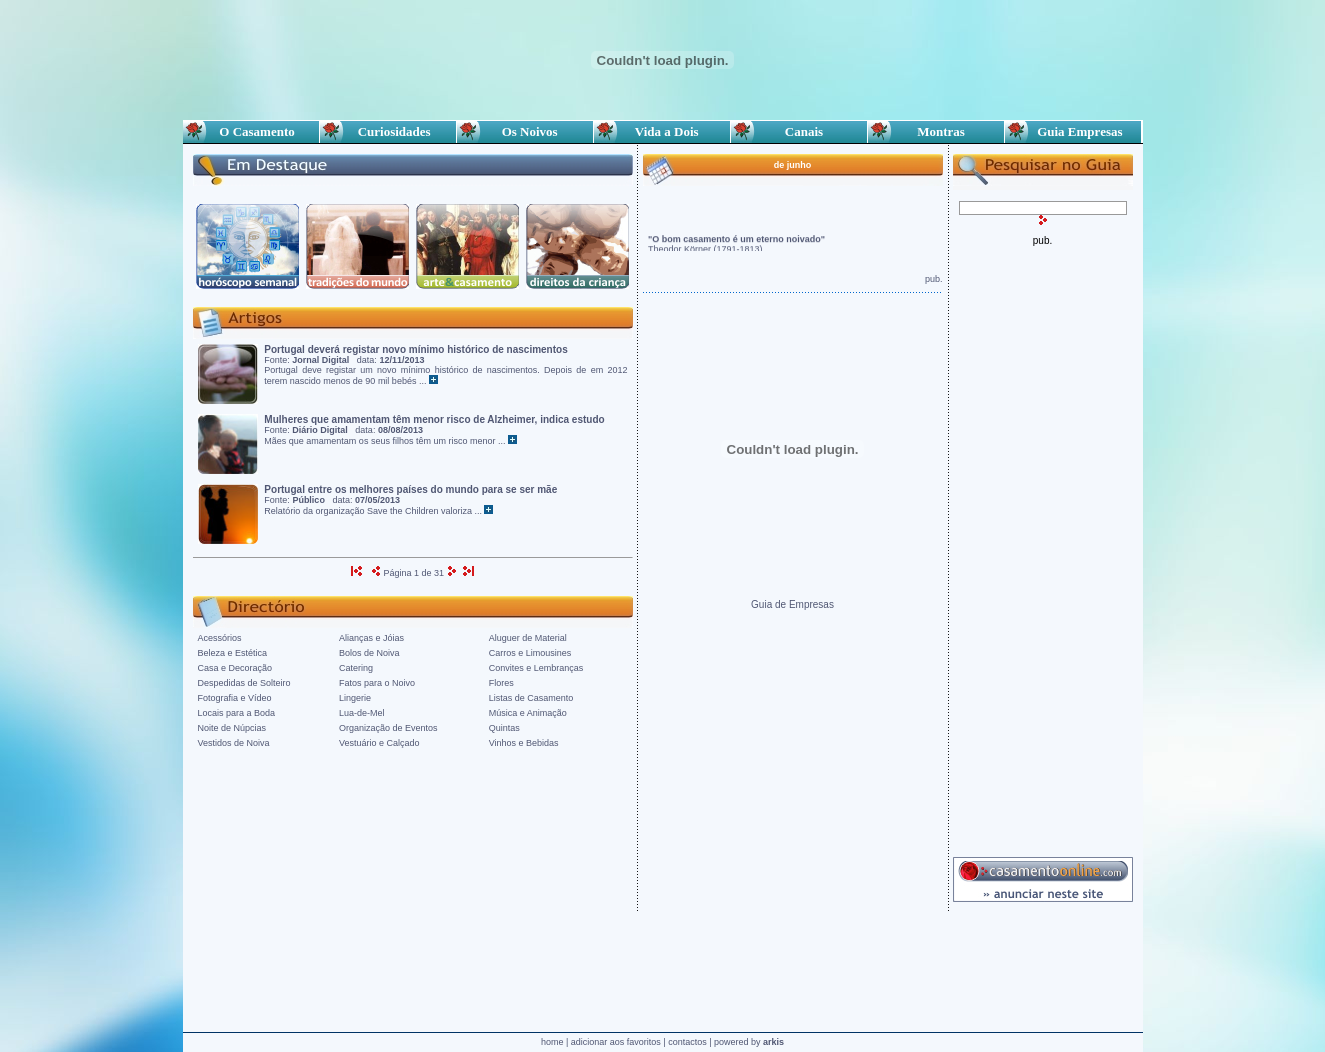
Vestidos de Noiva (234, 743)
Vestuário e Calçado (379, 743)
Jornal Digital (320, 360)
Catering (356, 668)
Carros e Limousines (530, 653)
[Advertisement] (1043, 546)
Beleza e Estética (233, 653)
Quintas (504, 728)
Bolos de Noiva (369, 653)
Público (308, 500)
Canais (799, 131)
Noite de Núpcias (232, 728)
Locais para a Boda (237, 713)
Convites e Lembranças (536, 668)
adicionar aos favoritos (616, 1042)
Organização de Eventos (388, 728)
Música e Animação (528, 713)
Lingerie (355, 698)
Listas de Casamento (531, 698)
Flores (501, 683)
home (552, 1042)
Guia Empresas (1073, 131)
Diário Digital (320, 430)
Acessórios (220, 638)
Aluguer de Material (528, 638)
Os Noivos (525, 131)
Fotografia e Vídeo (235, 698)
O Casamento (250, 131)
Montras (935, 131)
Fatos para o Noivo (377, 683)
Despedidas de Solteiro (244, 683)
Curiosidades (388, 131)
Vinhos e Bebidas (524, 743)
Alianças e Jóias (371, 638)
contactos (687, 1042)
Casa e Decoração (235, 668)
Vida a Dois (661, 131)
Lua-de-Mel (362, 713)
